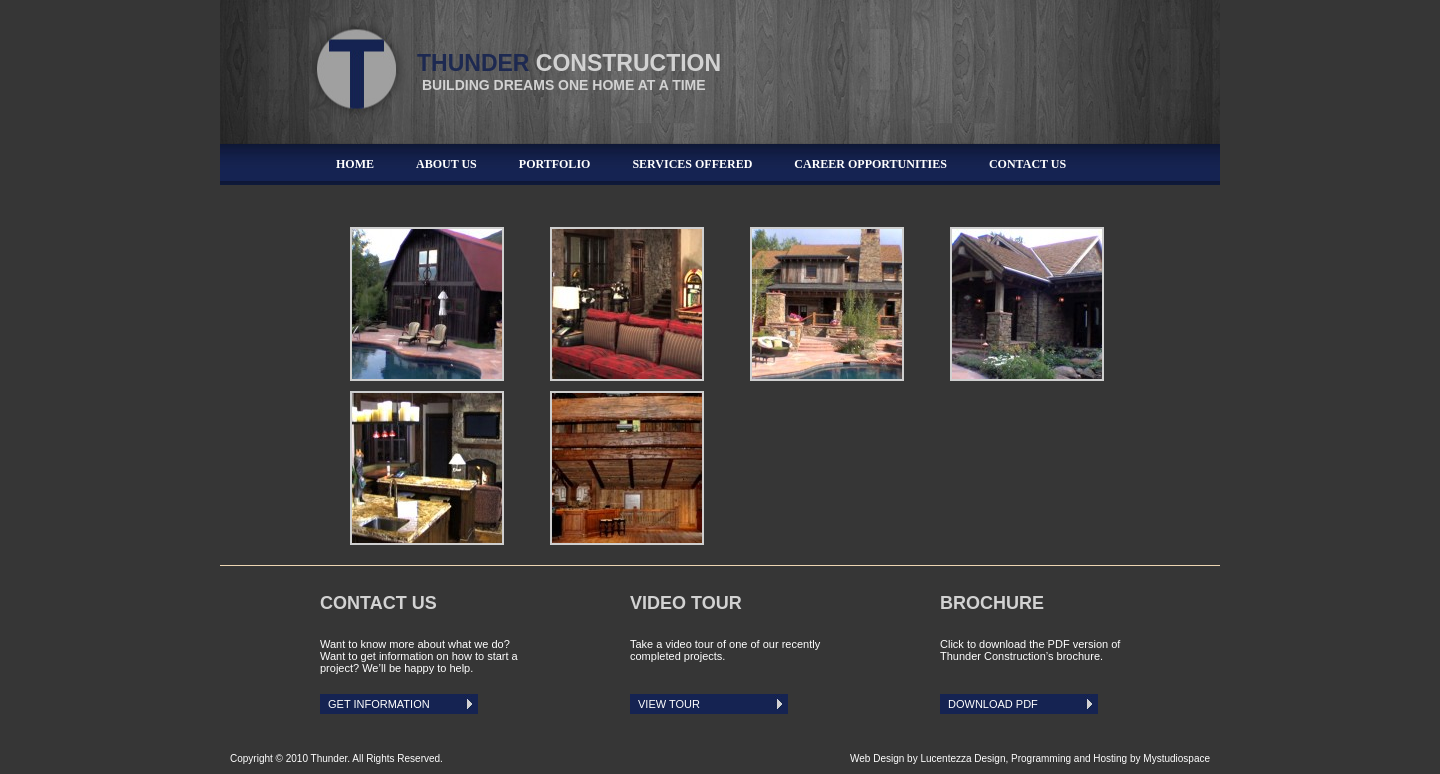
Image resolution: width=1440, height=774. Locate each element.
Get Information (379, 704)
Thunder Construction (360, 61)
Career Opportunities (870, 164)
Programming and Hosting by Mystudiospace (1110, 758)
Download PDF (993, 704)
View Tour (669, 704)
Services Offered (692, 164)
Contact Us (1027, 164)
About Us (446, 164)
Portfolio (555, 164)
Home (355, 164)
